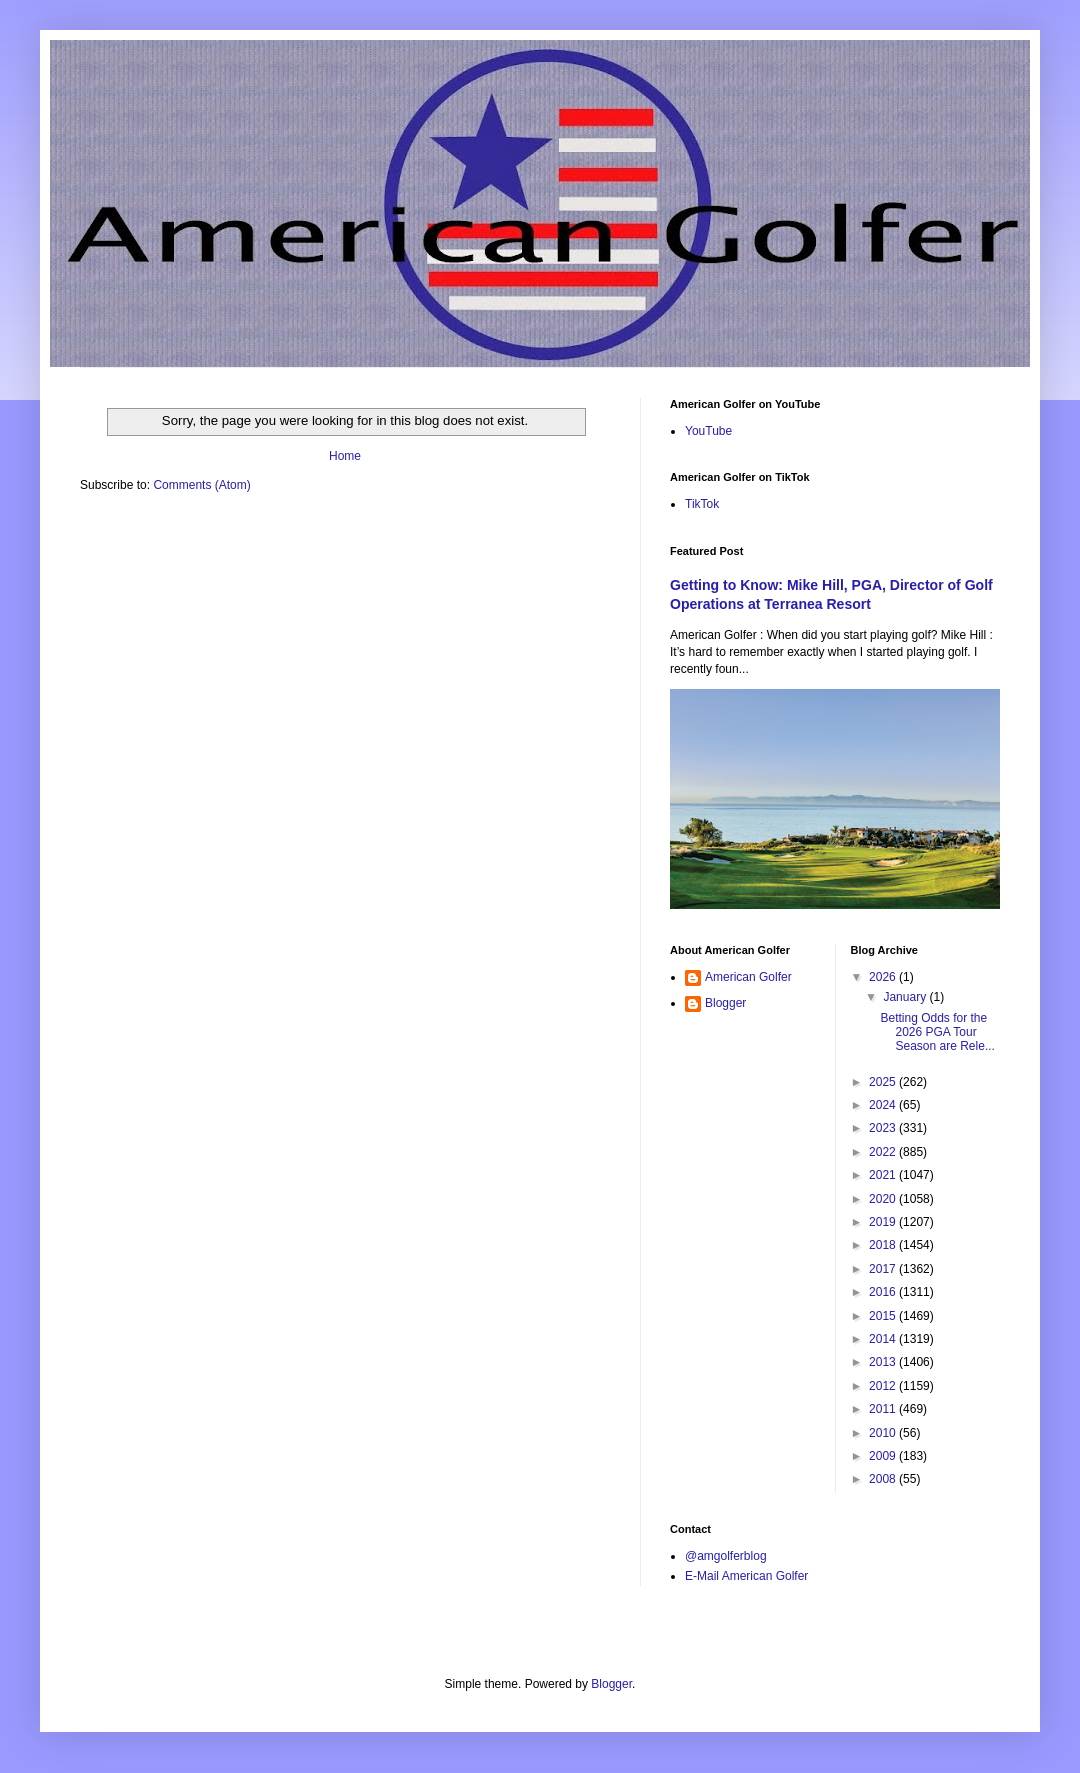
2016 (884, 1292)
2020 (884, 1199)
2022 (884, 1152)
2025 (884, 1082)
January (906, 997)
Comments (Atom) (201, 485)
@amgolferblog (726, 1556)
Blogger (725, 1003)
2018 (884, 1245)
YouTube (708, 431)
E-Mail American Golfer (746, 1576)
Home (345, 456)
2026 (884, 977)
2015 (884, 1316)
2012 (884, 1386)
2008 (884, 1479)
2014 (884, 1339)
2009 (884, 1456)
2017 (884, 1269)
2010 (884, 1433)
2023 (884, 1128)
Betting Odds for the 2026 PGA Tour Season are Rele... (937, 1032)
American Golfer (748, 977)
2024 (884, 1105)
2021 (884, 1175)
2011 (884, 1409)
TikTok (702, 504)
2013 (884, 1362)
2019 (884, 1222)
